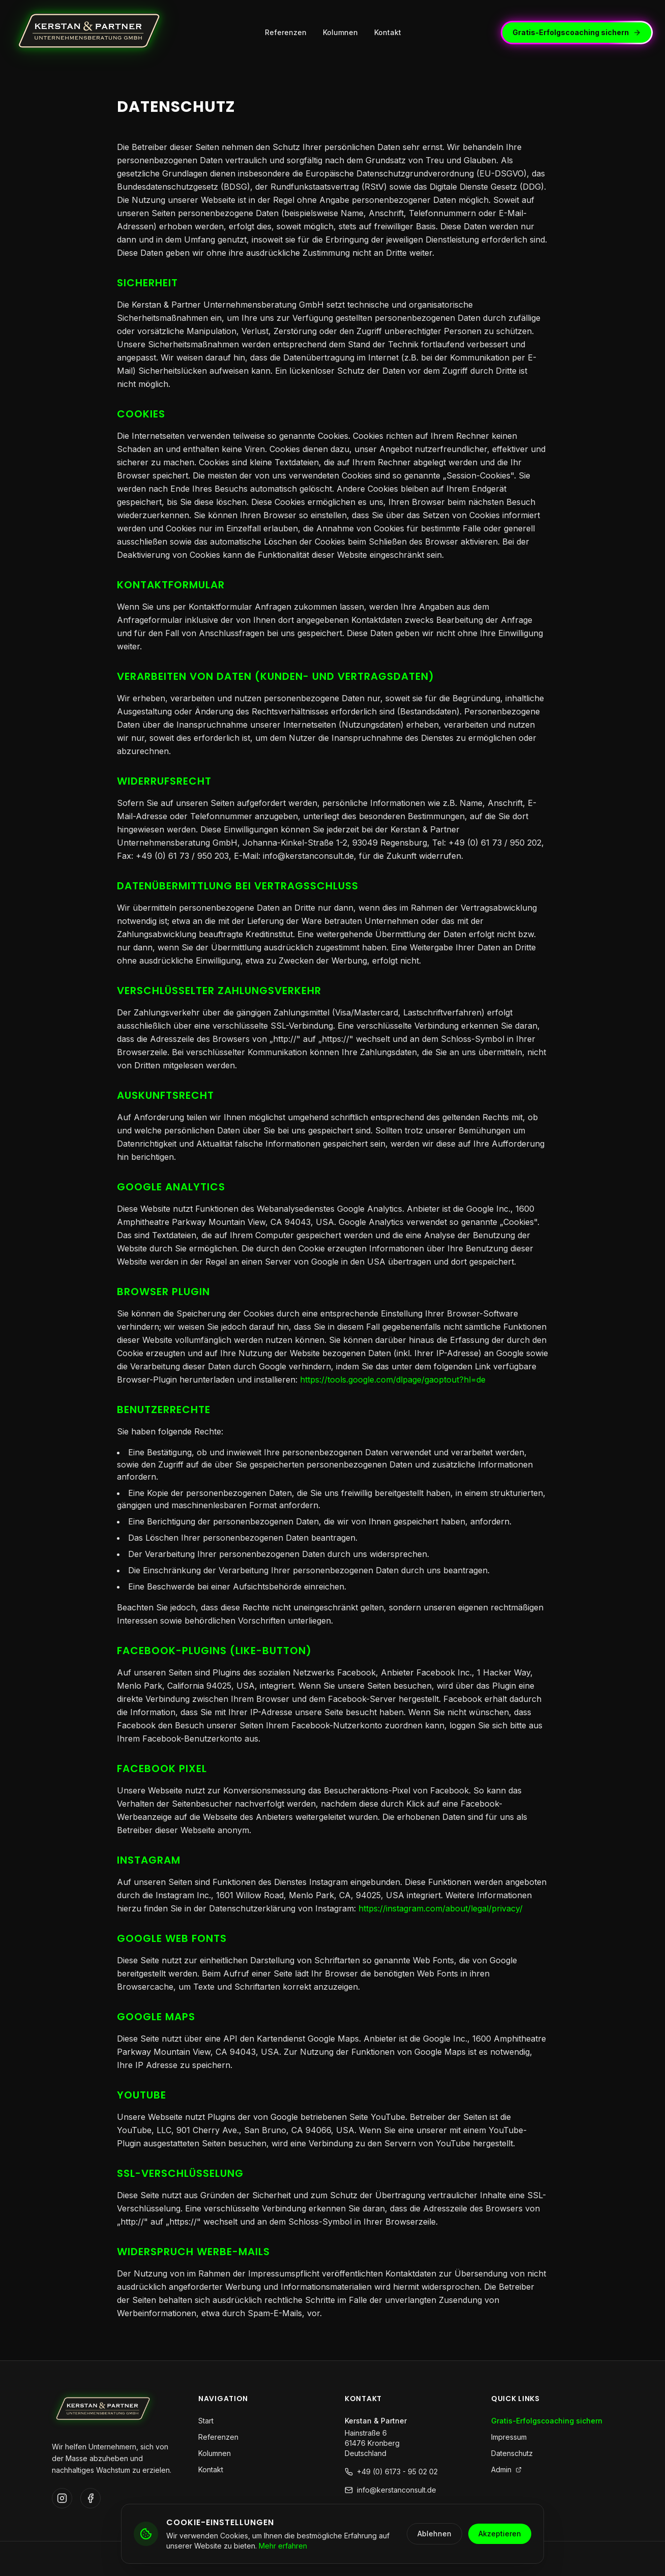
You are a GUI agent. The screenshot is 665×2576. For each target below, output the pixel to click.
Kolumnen (340, 32)
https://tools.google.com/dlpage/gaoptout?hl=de (393, 1379)
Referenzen (286, 32)
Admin (506, 2469)
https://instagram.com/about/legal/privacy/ (440, 1908)
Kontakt (387, 32)
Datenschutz (512, 2453)
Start (206, 2420)
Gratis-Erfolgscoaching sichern (577, 32)
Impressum (509, 2437)
